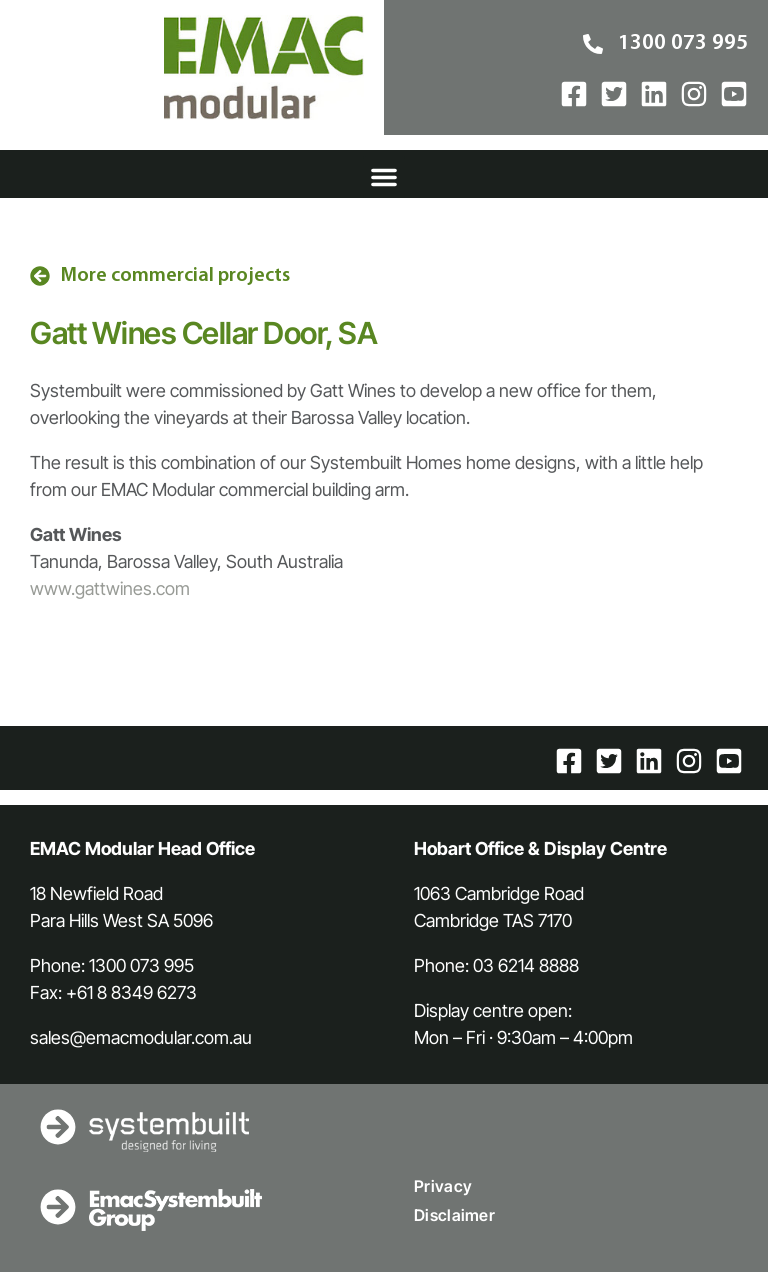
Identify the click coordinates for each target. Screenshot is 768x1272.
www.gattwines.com (110, 588)
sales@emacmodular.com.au (141, 1037)
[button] (384, 177)
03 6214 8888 (526, 965)
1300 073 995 (141, 965)
